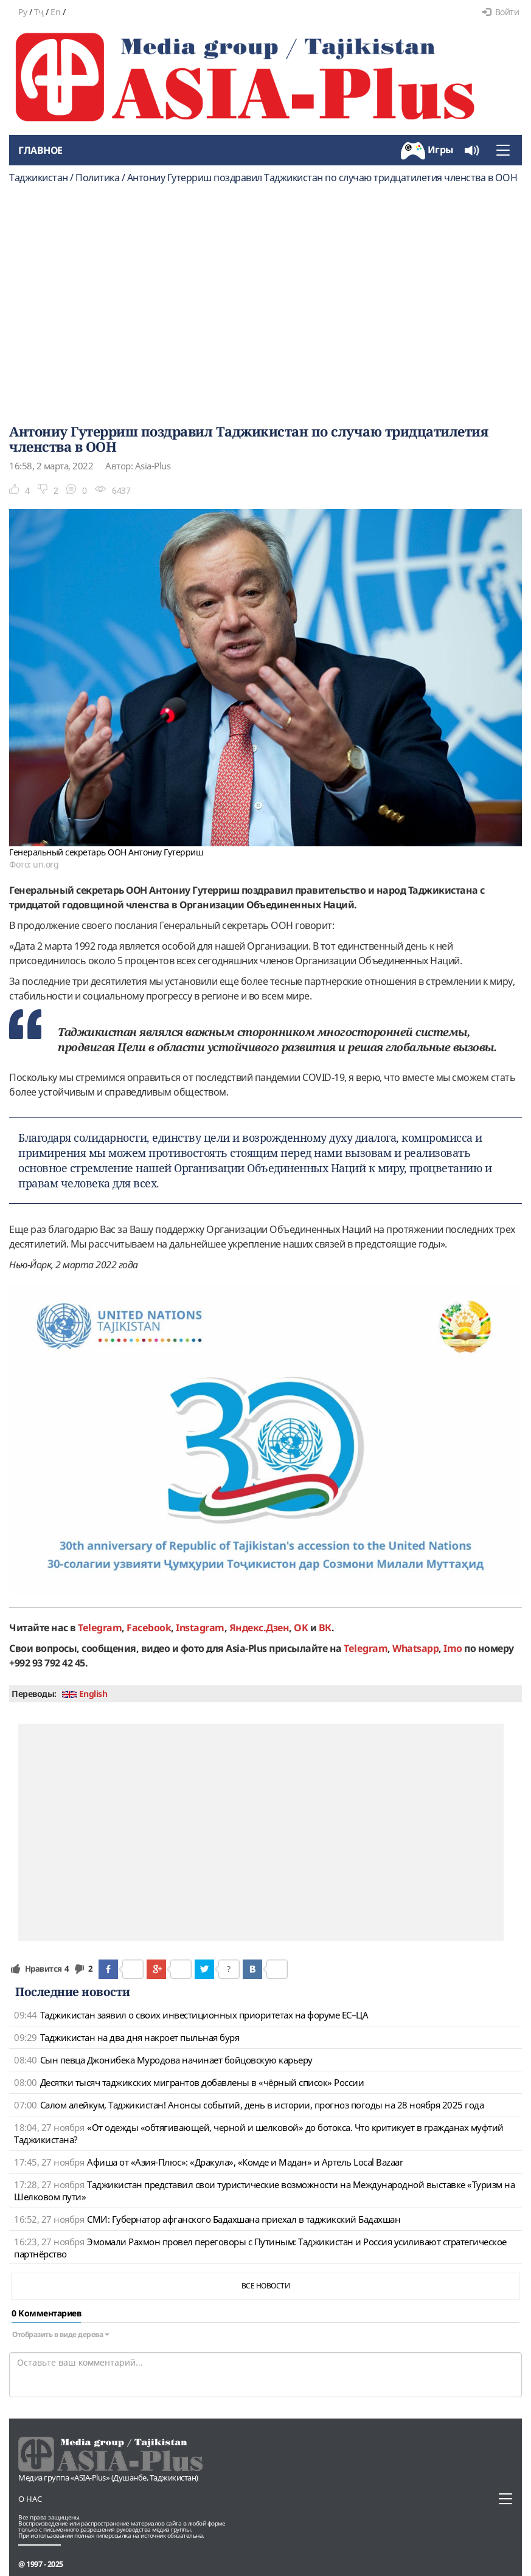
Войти (500, 12)
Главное (40, 150)
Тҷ (39, 12)
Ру (22, 12)
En (55, 12)
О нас (30, 2498)
